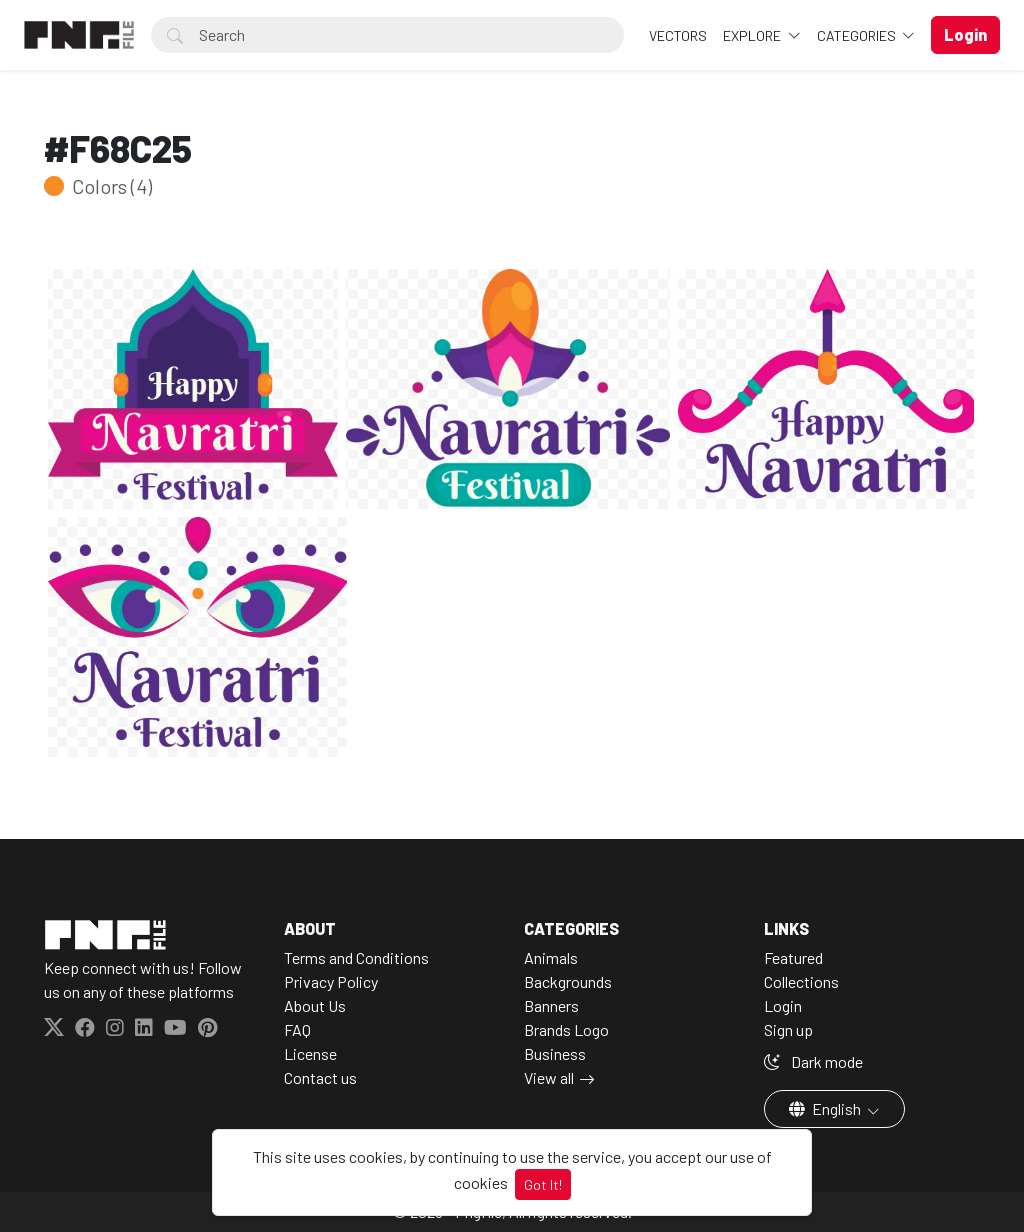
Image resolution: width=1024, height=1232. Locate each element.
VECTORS (678, 35)
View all (549, 1077)
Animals (551, 957)
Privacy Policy (331, 981)
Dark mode (813, 1061)
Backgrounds (568, 981)
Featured (793, 957)
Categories (858, 35)
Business (555, 1053)
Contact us (320, 1077)
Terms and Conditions (356, 957)
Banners (551, 1005)
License (310, 1053)
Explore (753, 35)
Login (783, 1005)
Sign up (788, 1029)
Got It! (543, 1184)
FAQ (297, 1029)
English (826, 1108)
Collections (801, 981)
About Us (315, 1005)
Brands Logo (566, 1029)
